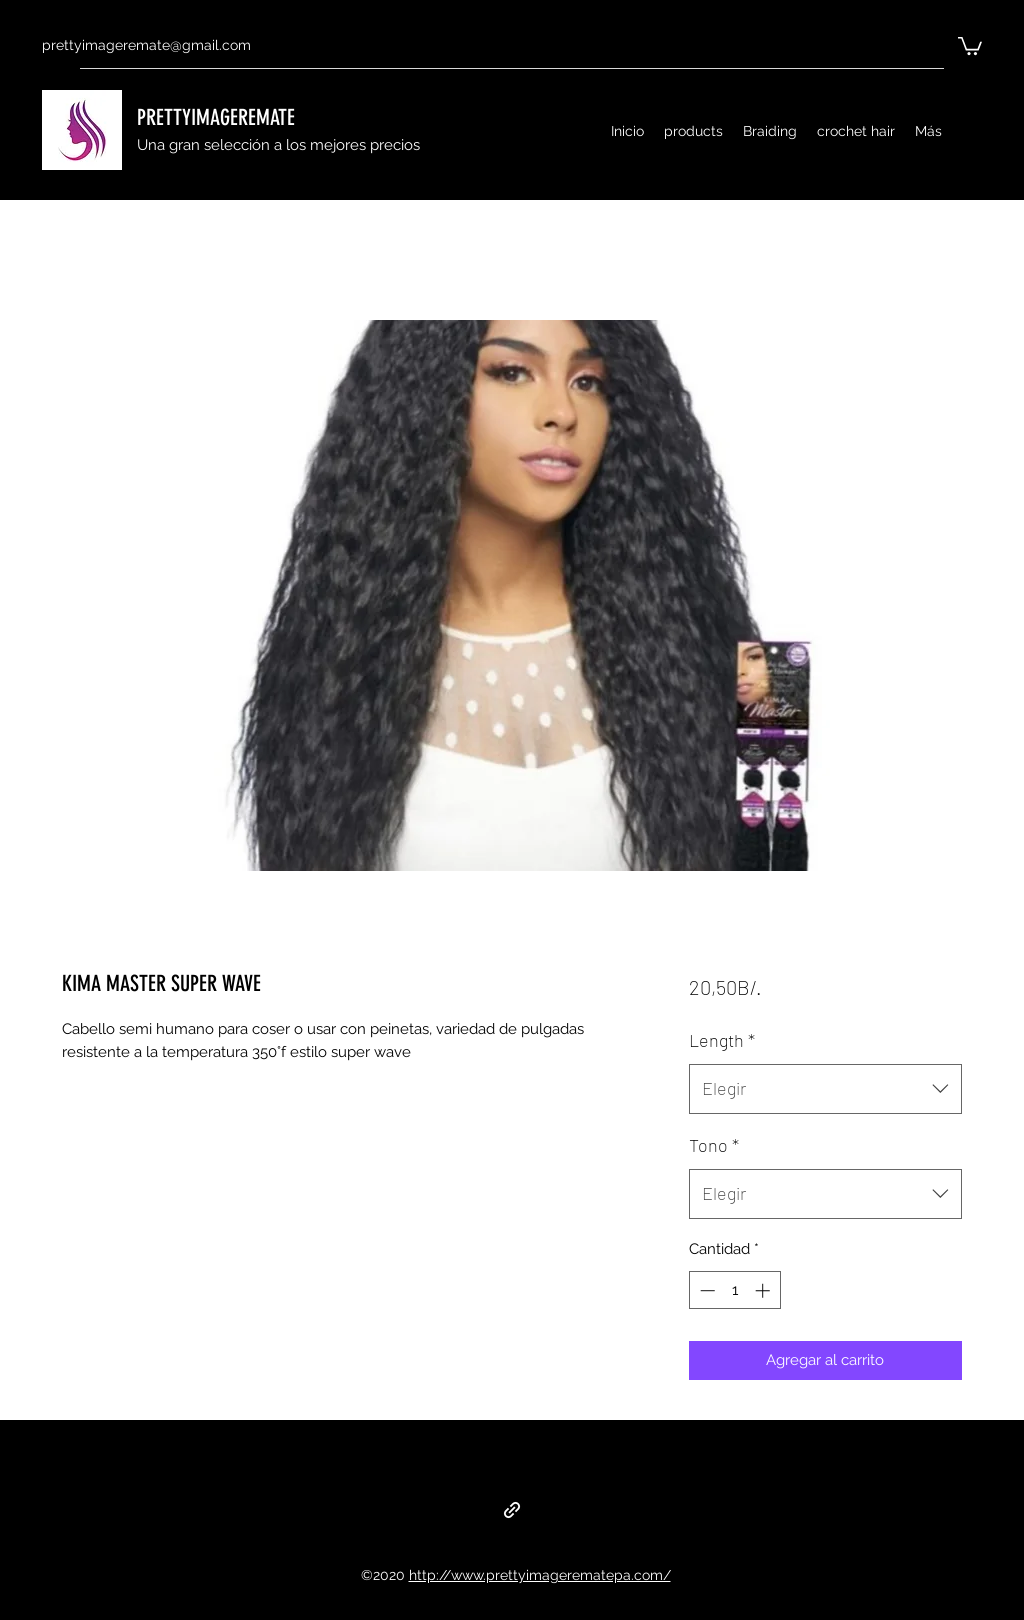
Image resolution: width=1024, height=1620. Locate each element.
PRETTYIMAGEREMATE (216, 117)
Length (722, 1040)
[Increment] (764, 1290)
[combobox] (825, 1089)
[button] (970, 45)
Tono (714, 1145)
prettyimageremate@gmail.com (146, 45)
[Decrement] (705, 1290)
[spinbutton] (734, 1290)
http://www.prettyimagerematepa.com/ (540, 1575)
